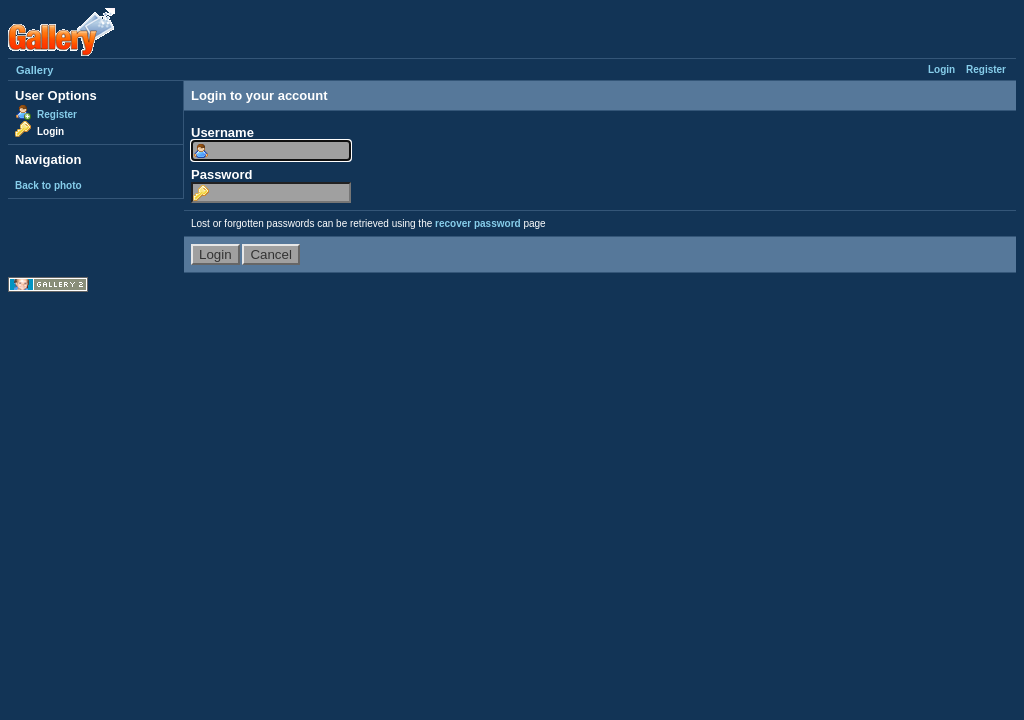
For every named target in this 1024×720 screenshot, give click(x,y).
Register (986, 69)
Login (941, 69)
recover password (478, 223)
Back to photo (48, 185)
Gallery (34, 70)
